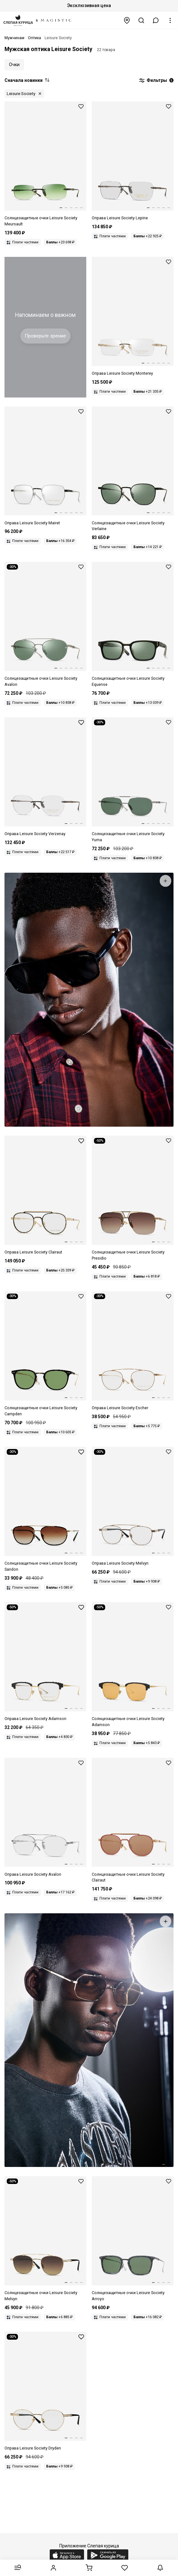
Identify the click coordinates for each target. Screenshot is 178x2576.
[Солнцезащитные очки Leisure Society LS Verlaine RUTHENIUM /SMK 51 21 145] (133, 469)
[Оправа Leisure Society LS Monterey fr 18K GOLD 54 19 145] (133, 317)
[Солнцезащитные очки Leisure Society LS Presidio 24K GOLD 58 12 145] (133, 1199)
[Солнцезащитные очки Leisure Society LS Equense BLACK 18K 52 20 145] (133, 625)
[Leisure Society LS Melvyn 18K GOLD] (133, 1507)
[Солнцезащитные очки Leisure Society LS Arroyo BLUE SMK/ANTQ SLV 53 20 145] (133, 2239)
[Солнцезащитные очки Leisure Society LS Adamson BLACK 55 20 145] (133, 1665)
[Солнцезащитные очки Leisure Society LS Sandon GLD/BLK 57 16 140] (45, 1510)
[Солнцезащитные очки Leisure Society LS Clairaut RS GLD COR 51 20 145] (133, 1821)
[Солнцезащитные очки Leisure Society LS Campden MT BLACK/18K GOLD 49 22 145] (45, 1354)
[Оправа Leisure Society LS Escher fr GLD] (133, 1351)
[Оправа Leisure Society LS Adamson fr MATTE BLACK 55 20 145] (45, 1662)
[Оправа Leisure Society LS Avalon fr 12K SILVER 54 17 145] (45, 1818)
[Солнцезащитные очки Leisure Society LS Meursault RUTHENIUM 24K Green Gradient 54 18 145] (45, 164)
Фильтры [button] (156, 80)
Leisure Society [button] (21, 93)
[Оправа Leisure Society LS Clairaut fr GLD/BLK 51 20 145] (45, 1195)
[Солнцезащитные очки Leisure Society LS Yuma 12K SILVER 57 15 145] (133, 780)
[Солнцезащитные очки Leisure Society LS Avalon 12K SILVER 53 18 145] (45, 625)
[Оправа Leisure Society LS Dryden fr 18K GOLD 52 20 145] (45, 2391)
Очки (14, 64)
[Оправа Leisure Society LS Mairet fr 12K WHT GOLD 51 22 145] (45, 466)
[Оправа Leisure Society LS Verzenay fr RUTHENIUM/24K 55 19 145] (45, 777)
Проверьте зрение (45, 336)
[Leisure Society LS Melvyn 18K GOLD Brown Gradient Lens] (45, 2239)
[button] (156, 20)
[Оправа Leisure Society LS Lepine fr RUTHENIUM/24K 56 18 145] (133, 161)
